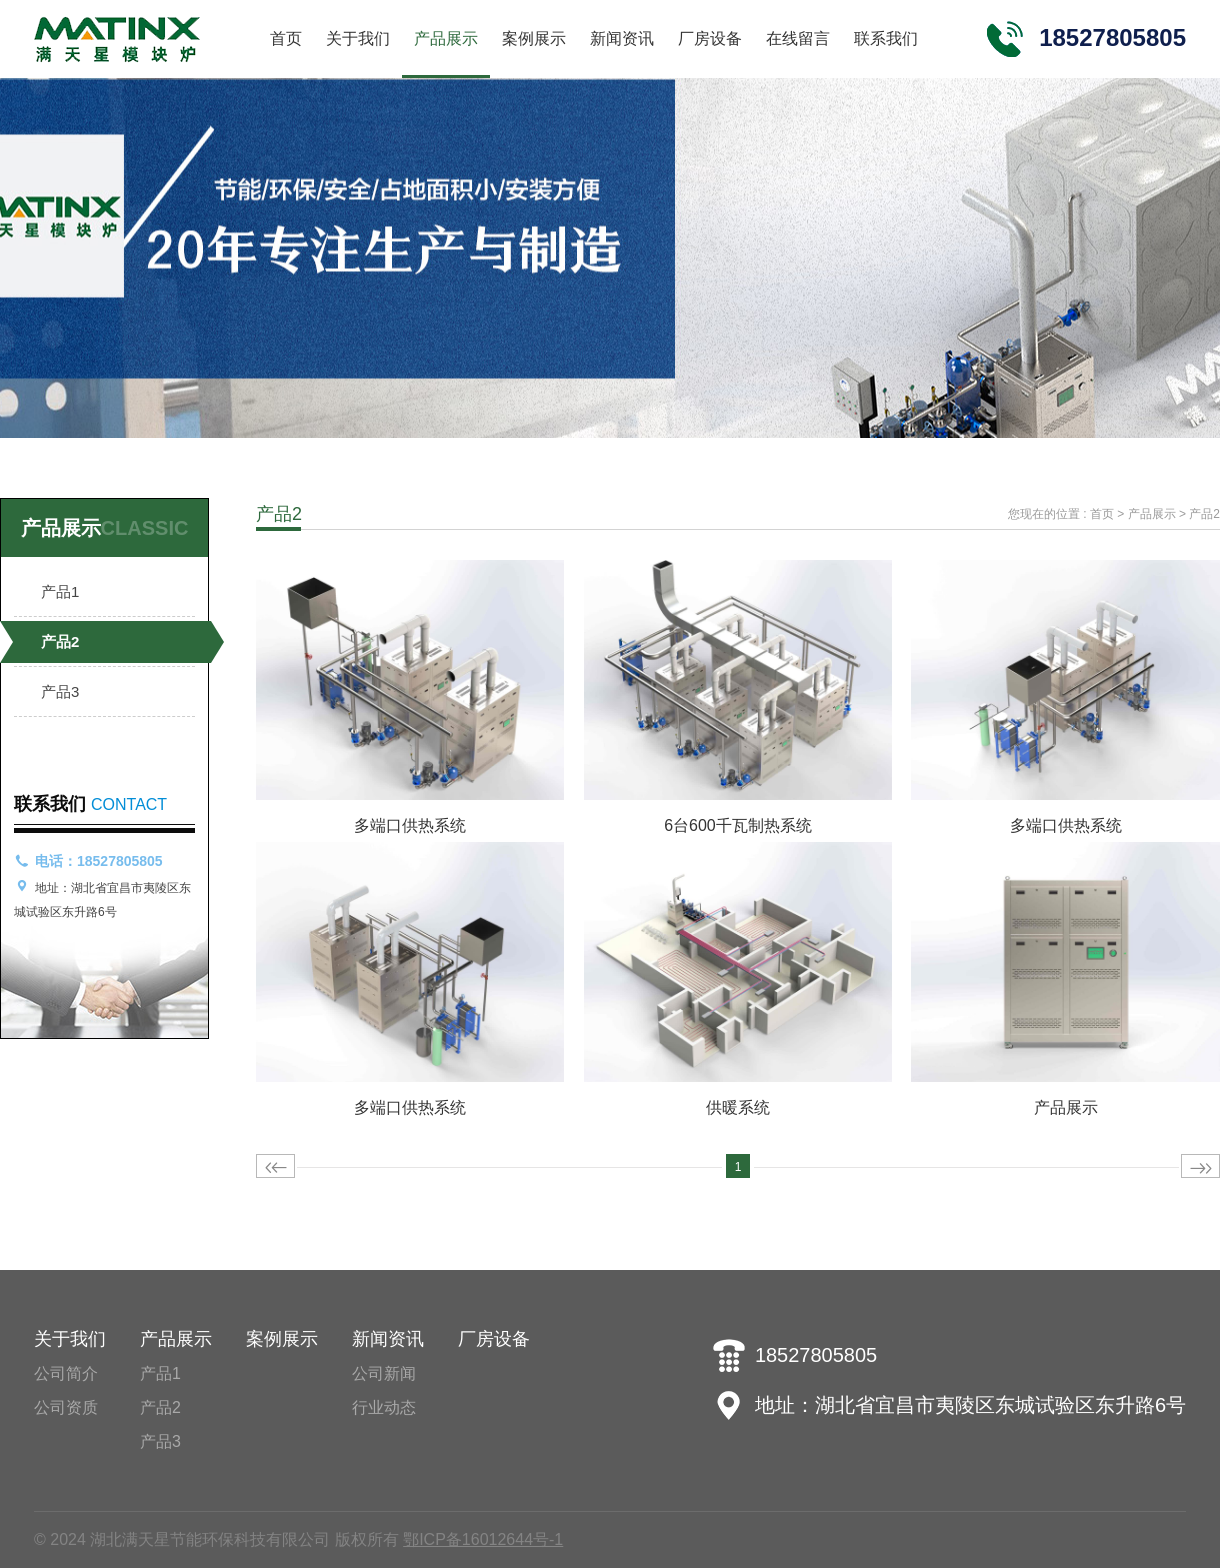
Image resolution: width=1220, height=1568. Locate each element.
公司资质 (66, 1407)
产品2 (60, 641)
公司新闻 (384, 1373)
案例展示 (534, 38)
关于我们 (358, 38)
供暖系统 (738, 1107)
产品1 (60, 591)
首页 (286, 38)
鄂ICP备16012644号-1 (483, 1539)
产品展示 (446, 38)
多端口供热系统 (410, 825)
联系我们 (886, 38)
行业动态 (384, 1407)
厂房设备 (710, 38)
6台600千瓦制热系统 (738, 825)
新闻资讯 (622, 38)
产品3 (60, 691)
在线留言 (798, 38)
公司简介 (66, 1373)
